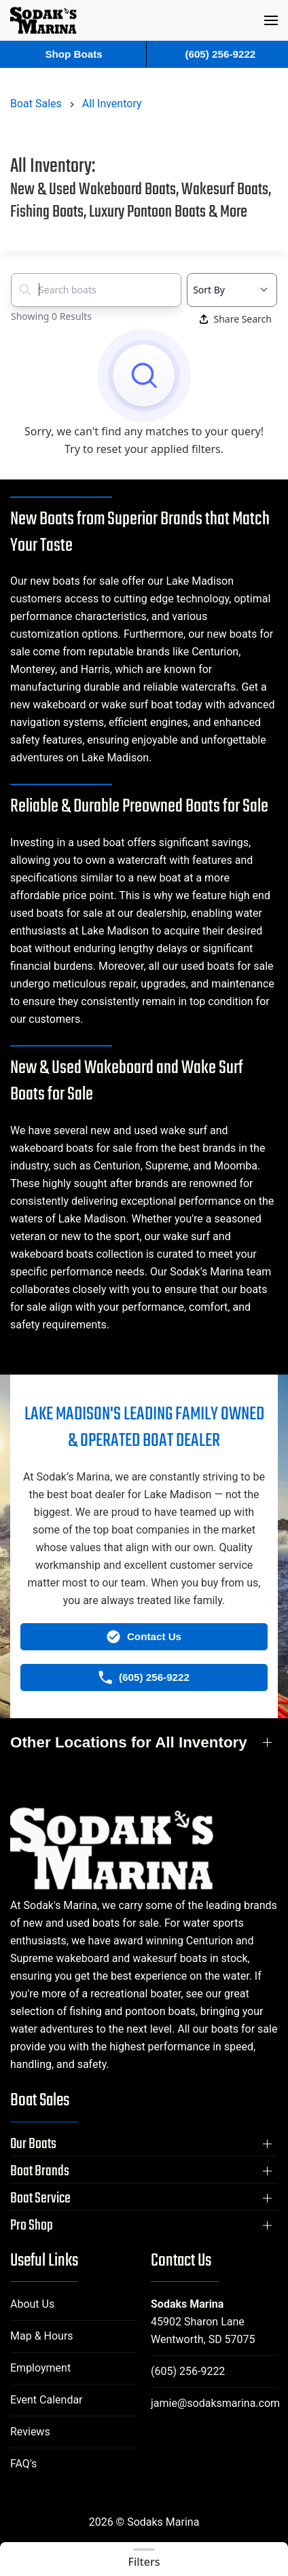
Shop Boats (73, 54)
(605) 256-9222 (188, 2371)
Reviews (30, 2431)
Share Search (236, 318)
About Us (32, 2304)
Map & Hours (41, 2335)
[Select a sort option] (232, 290)
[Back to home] (43, 20)
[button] (271, 20)
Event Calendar (46, 2399)
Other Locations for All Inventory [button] (128, 1742)
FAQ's (23, 2463)
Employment (40, 2367)
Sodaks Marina (187, 2304)
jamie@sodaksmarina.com (215, 2403)
